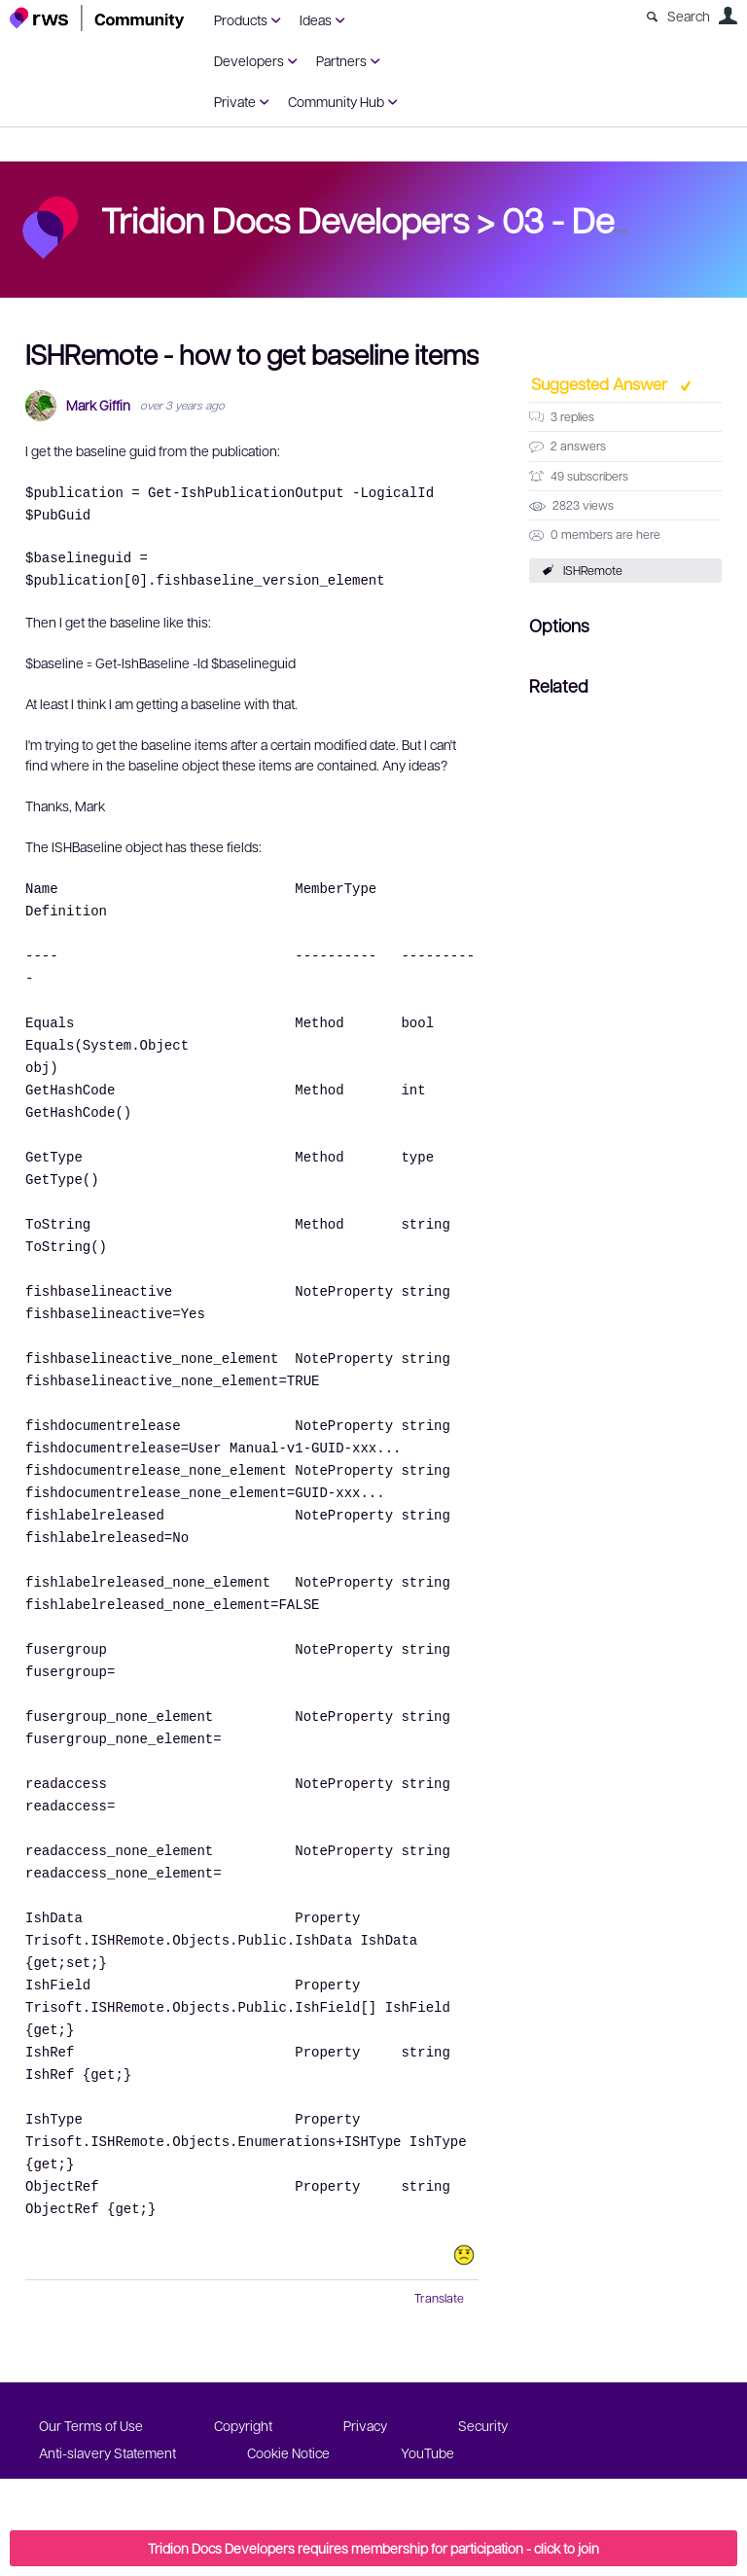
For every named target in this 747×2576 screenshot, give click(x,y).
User (727, 15)
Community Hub (336, 101)
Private (235, 101)
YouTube (427, 2452)
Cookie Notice (288, 2452)
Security (483, 2425)
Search (688, 15)
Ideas (316, 19)
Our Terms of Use (91, 2425)
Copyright (243, 2425)
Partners (341, 60)
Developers (249, 60)
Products (240, 19)
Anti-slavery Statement (107, 2452)
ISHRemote (592, 570)
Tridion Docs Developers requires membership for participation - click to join (373, 2548)
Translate (439, 2298)
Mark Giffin (98, 405)
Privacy (365, 2425)
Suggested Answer (601, 383)
